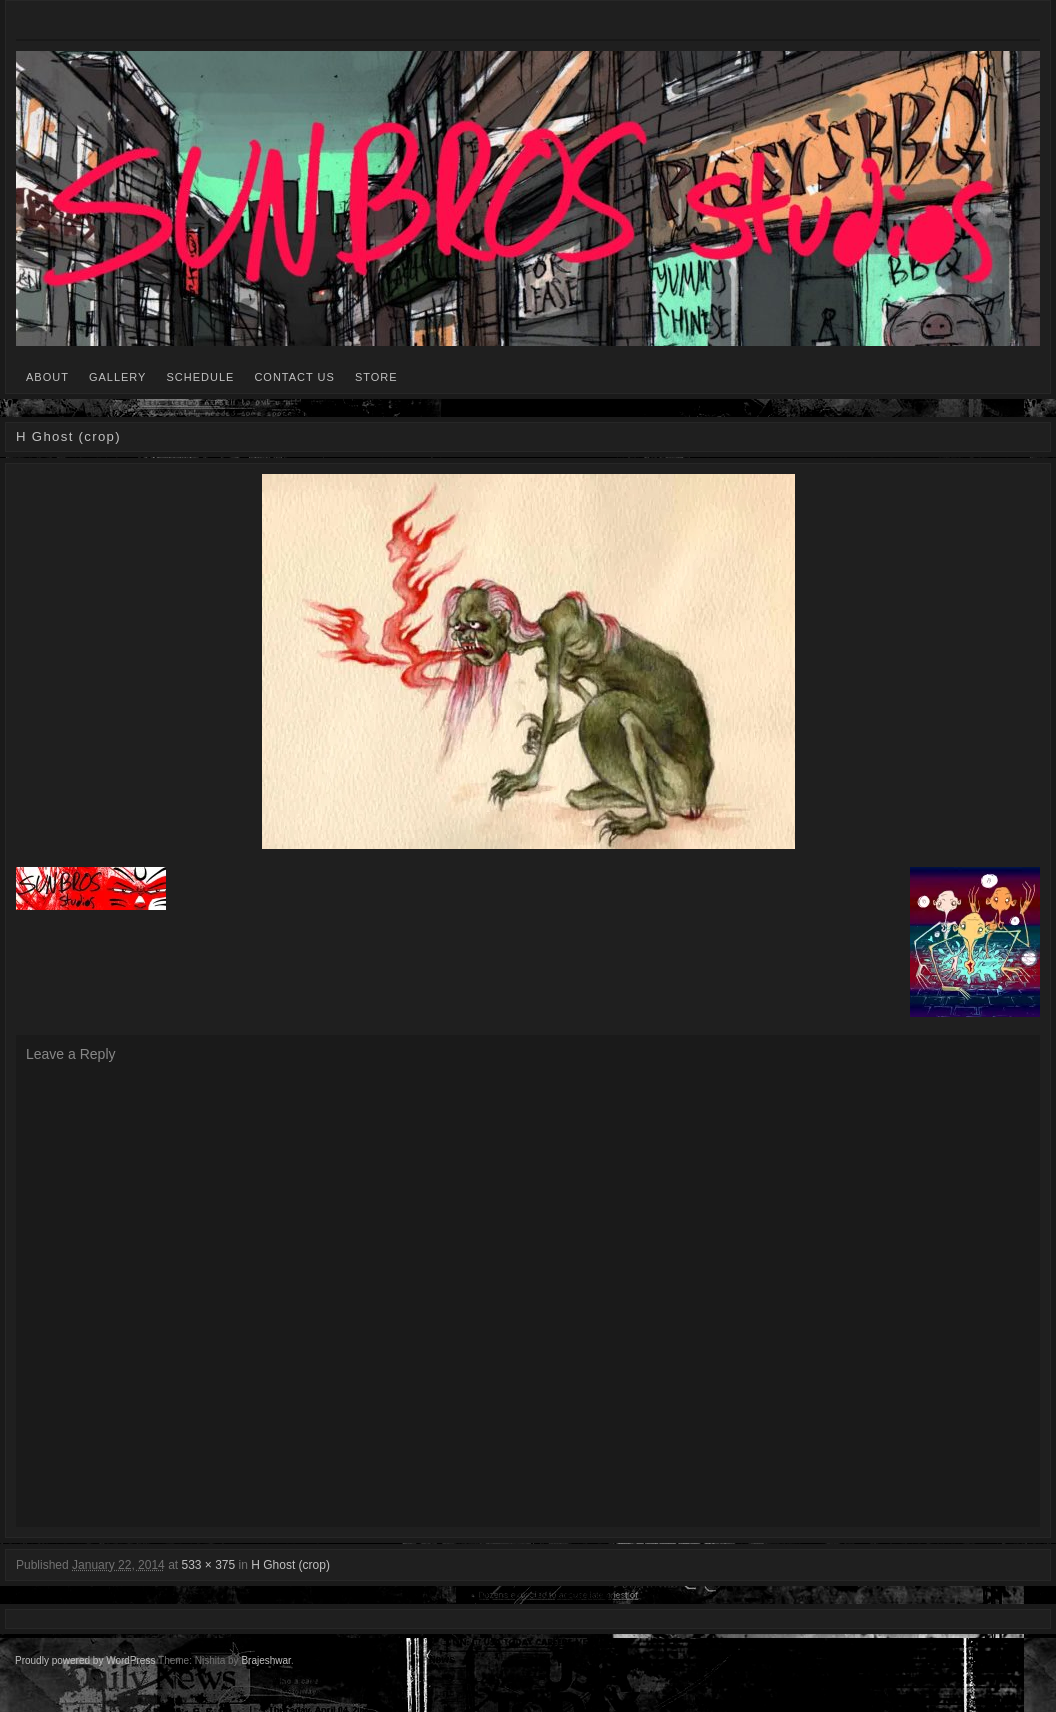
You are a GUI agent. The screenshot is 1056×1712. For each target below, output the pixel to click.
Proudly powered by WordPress (85, 1660)
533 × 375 (208, 1565)
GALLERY (118, 377)
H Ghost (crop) (290, 1565)
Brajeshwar (265, 1660)
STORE (376, 377)
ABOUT (47, 377)
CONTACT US (294, 377)
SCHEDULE (200, 377)
